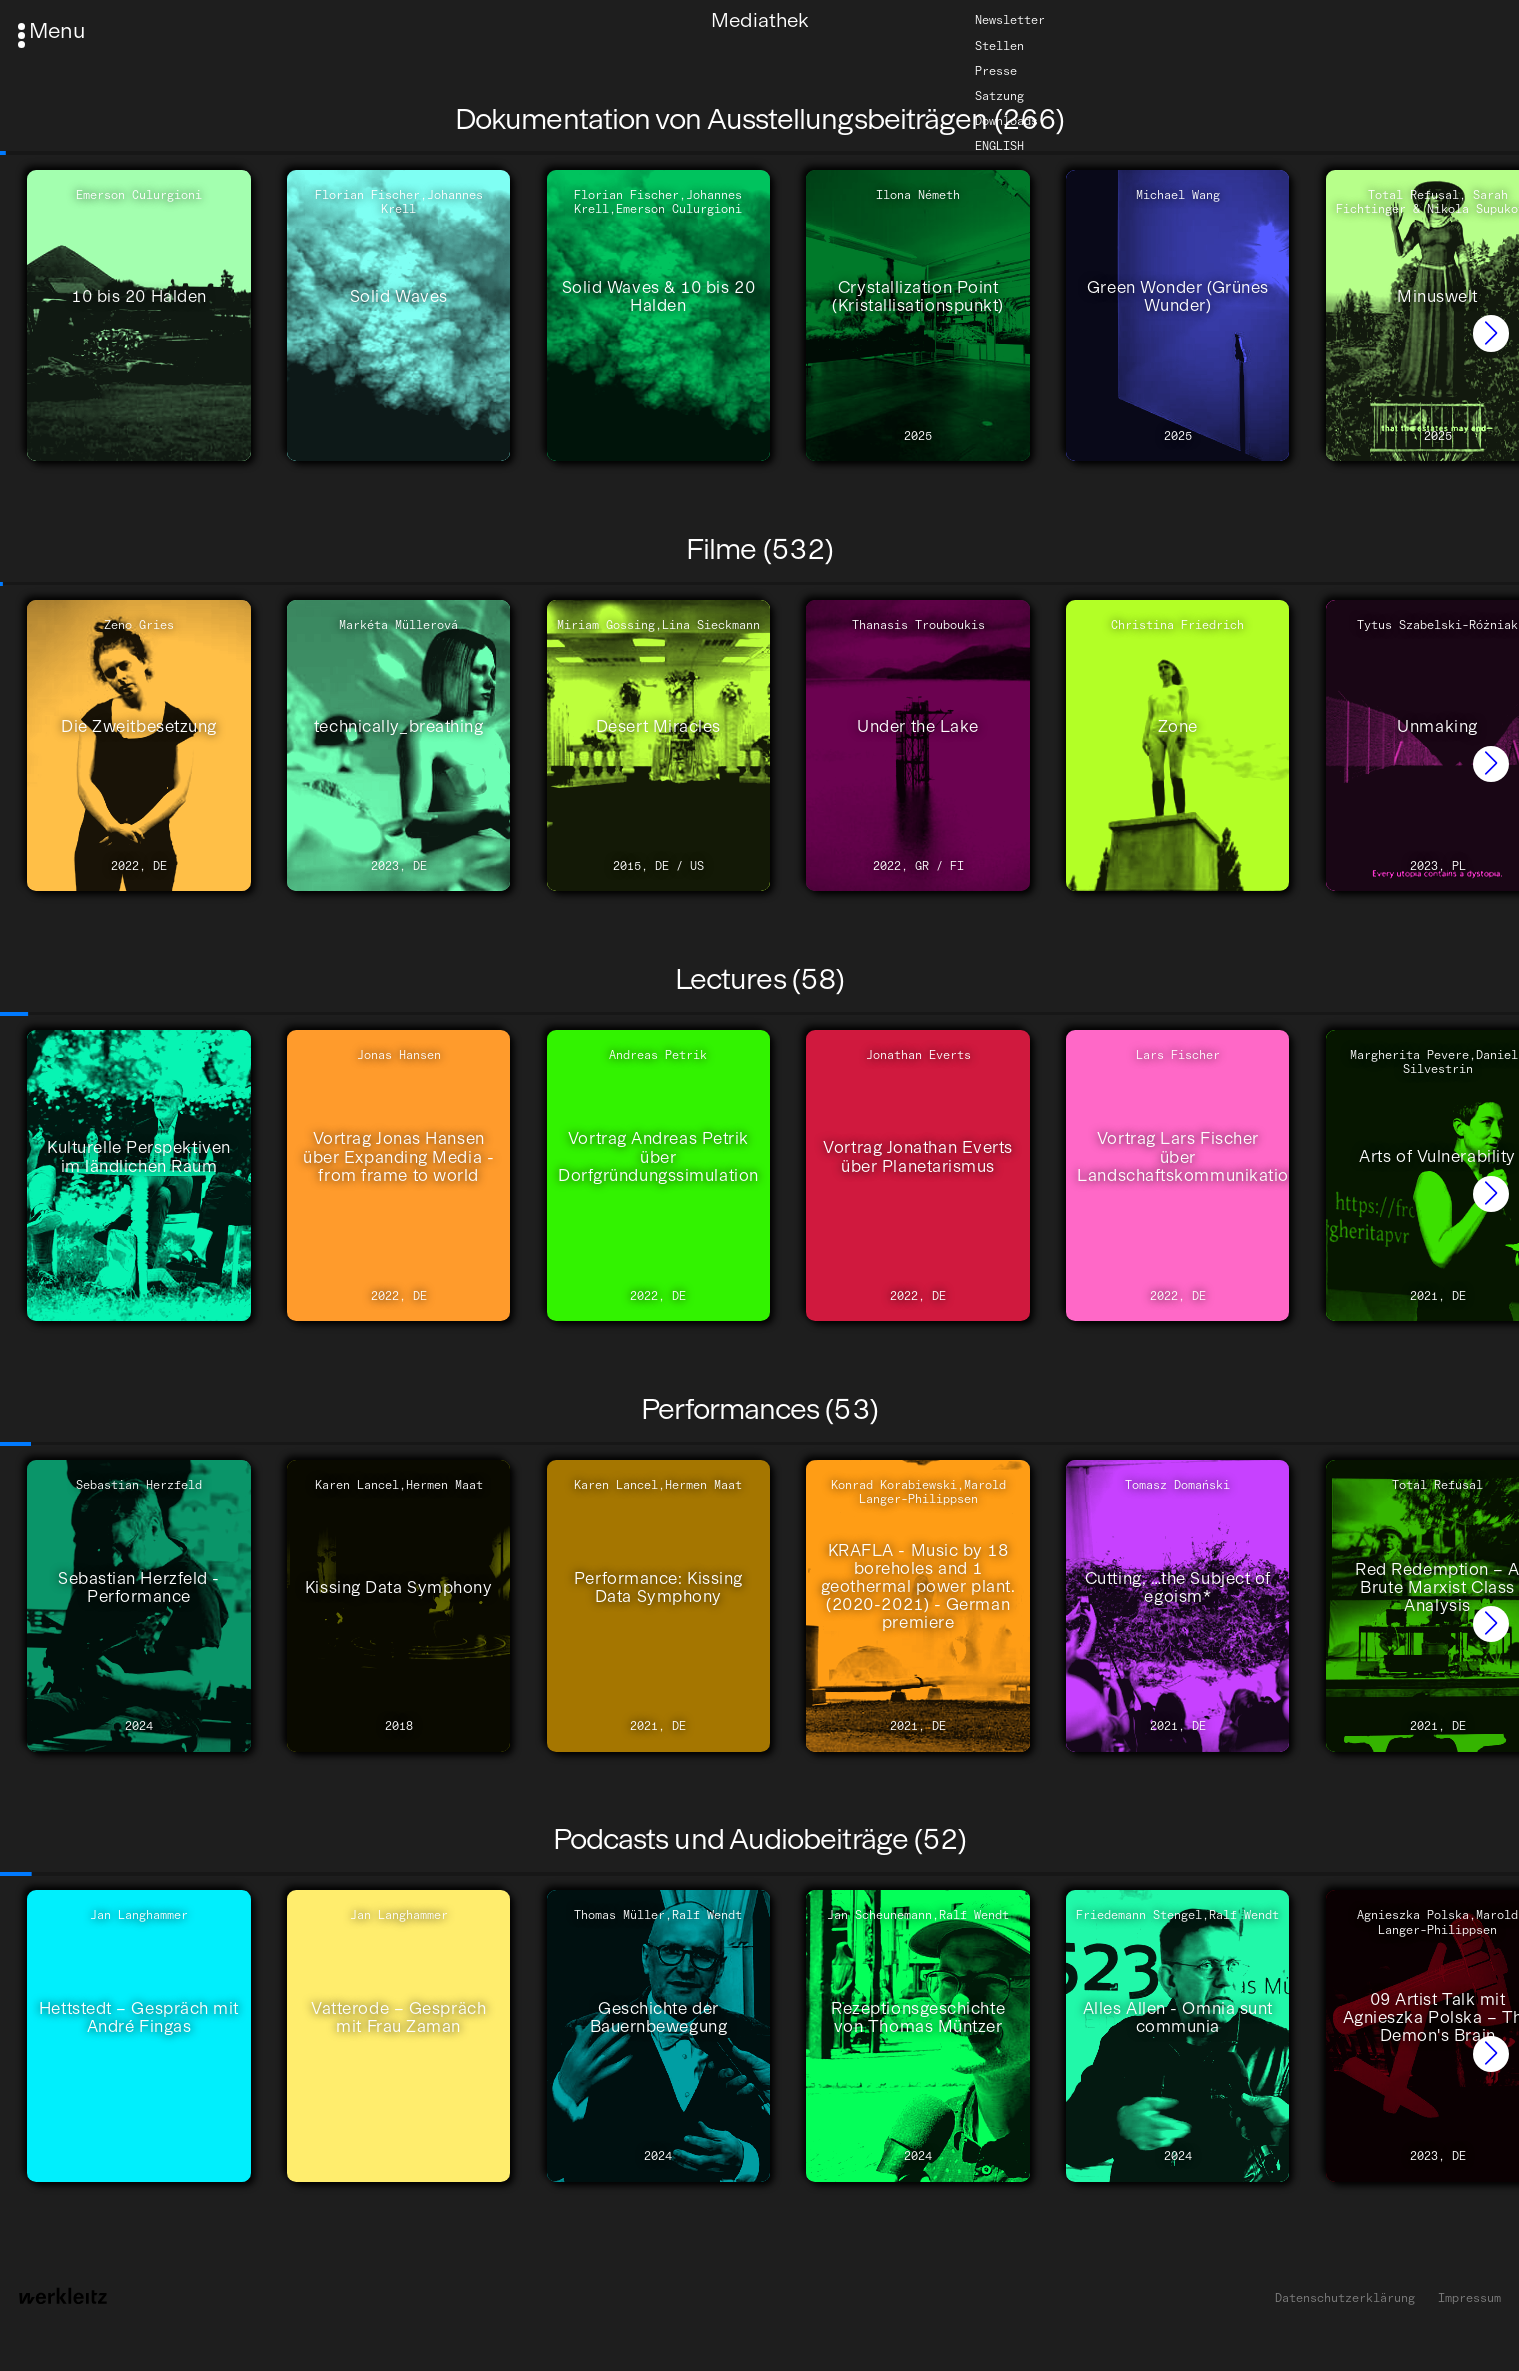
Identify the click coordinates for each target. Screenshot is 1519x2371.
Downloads (1006, 121)
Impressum (1469, 2298)
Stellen (999, 46)
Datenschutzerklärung (1345, 2298)
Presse (996, 71)
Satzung (999, 96)
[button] (1491, 333)
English (999, 146)
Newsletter (1010, 21)
